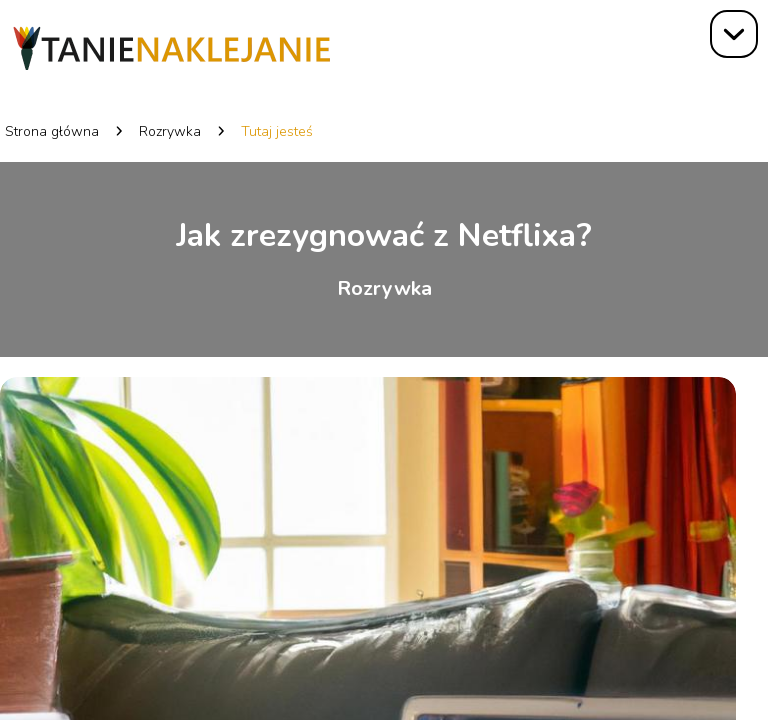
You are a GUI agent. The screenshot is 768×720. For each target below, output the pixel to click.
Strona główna (52, 131)
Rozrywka (170, 131)
